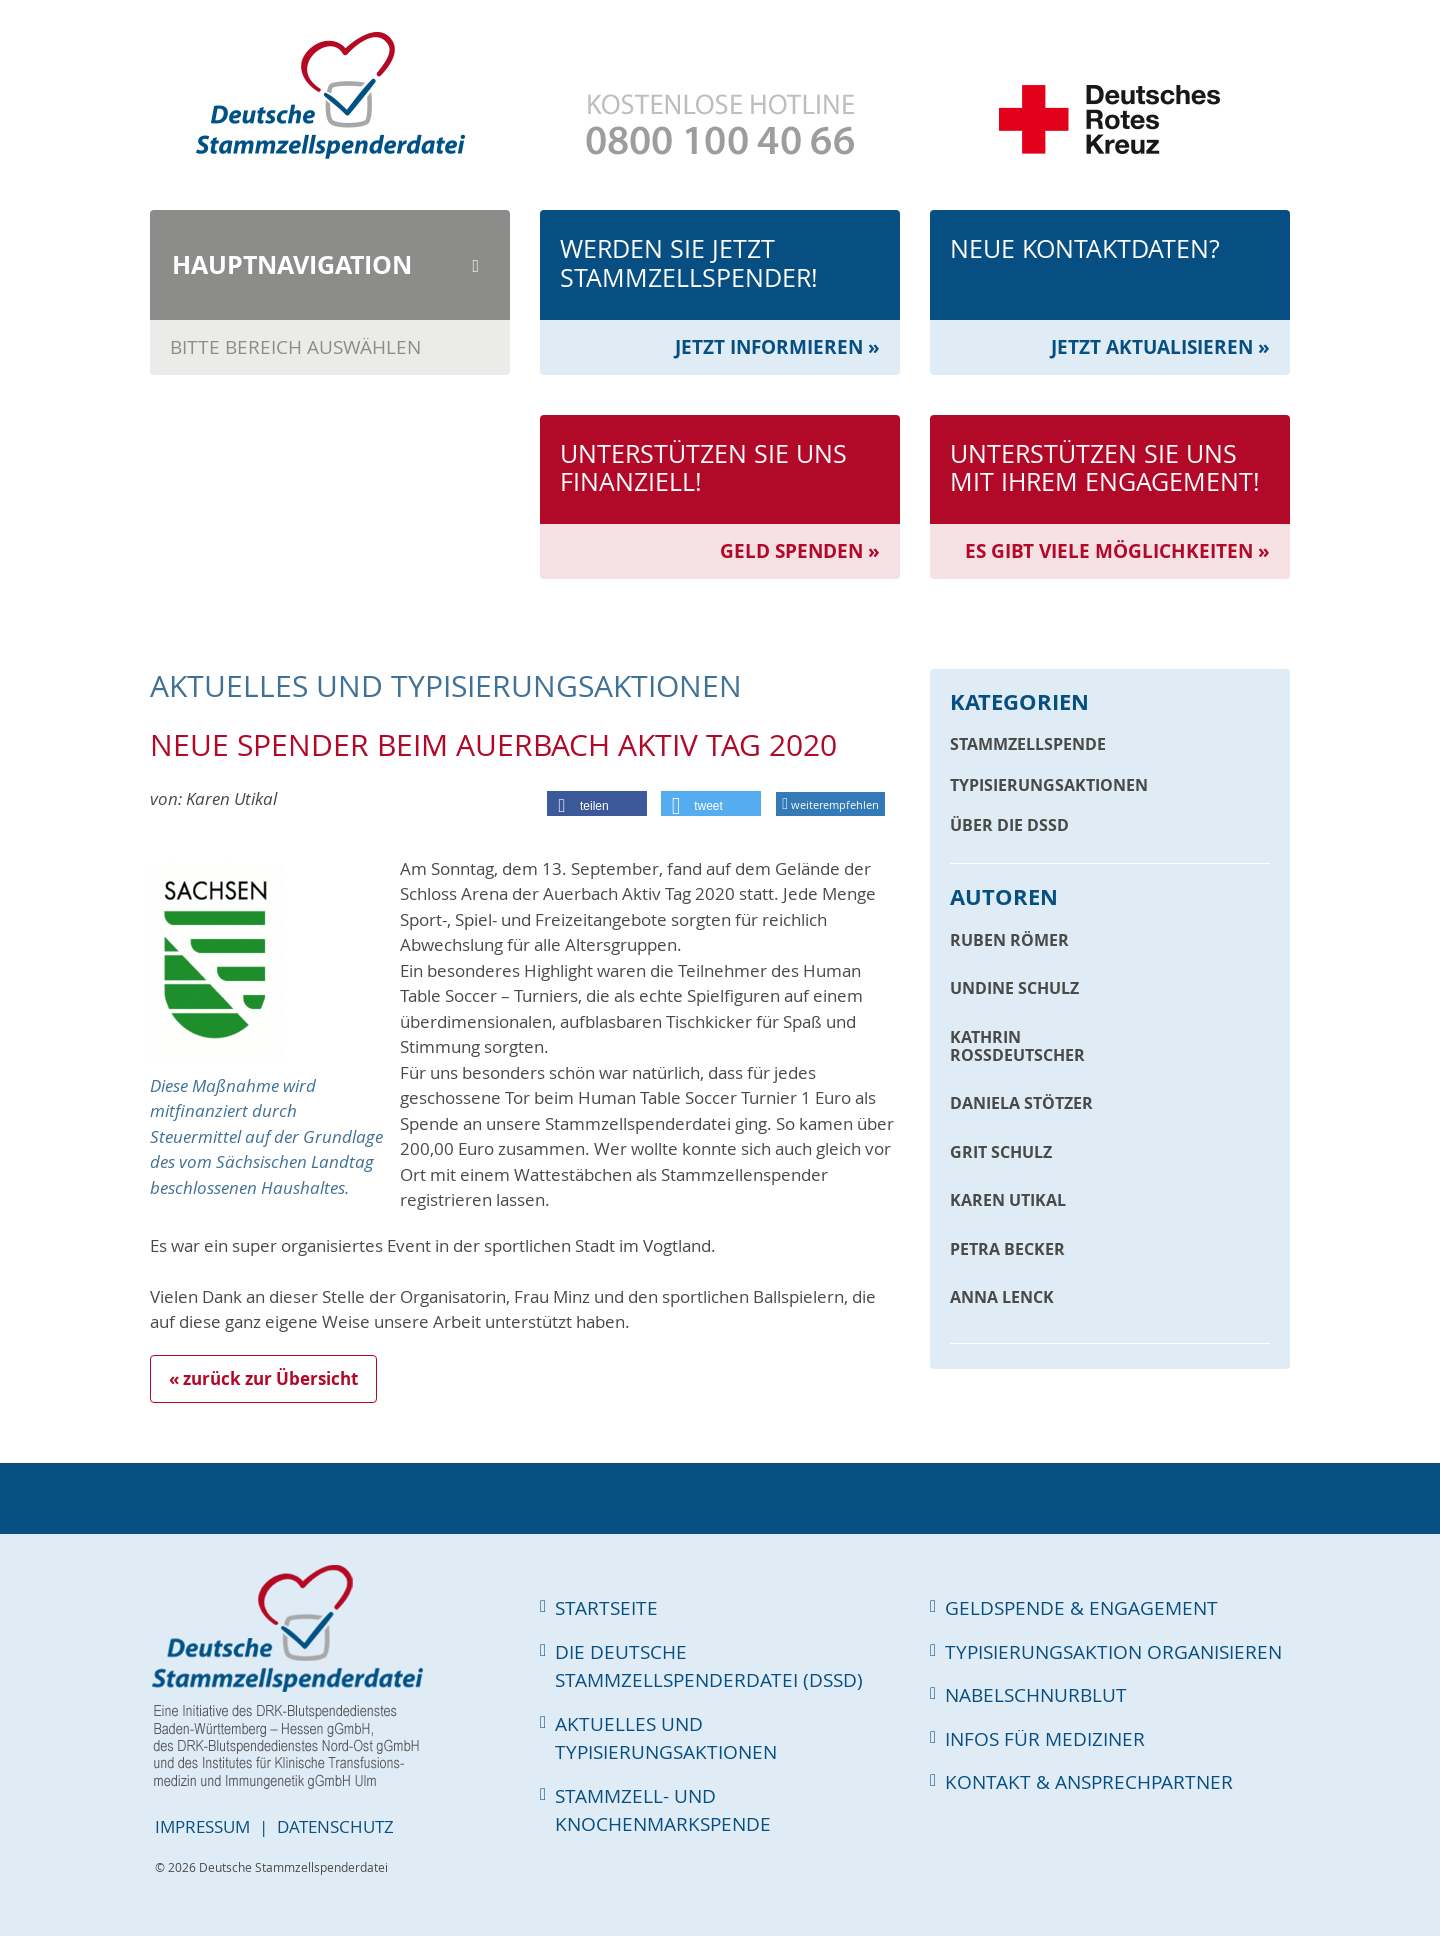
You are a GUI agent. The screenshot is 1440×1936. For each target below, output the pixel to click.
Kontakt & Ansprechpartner (1089, 1782)
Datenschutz (335, 1826)
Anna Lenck (1002, 1297)
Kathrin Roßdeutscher (1017, 1046)
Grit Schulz (1001, 1152)
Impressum (202, 1826)
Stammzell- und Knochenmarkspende (663, 1810)
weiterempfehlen (830, 804)
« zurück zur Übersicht (263, 1378)
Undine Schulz (1014, 988)
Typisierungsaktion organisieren (1113, 1652)
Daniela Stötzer (1021, 1103)
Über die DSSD (1009, 825)
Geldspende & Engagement (1081, 1608)
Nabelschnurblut (1036, 1695)
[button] (597, 806)
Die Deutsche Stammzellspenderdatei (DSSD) (709, 1666)
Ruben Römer (1009, 940)
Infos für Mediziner (1045, 1739)
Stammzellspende (1028, 744)
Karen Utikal (1008, 1200)
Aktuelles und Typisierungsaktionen (666, 1738)
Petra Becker (1007, 1249)
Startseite (606, 1608)
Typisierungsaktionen (1049, 785)
